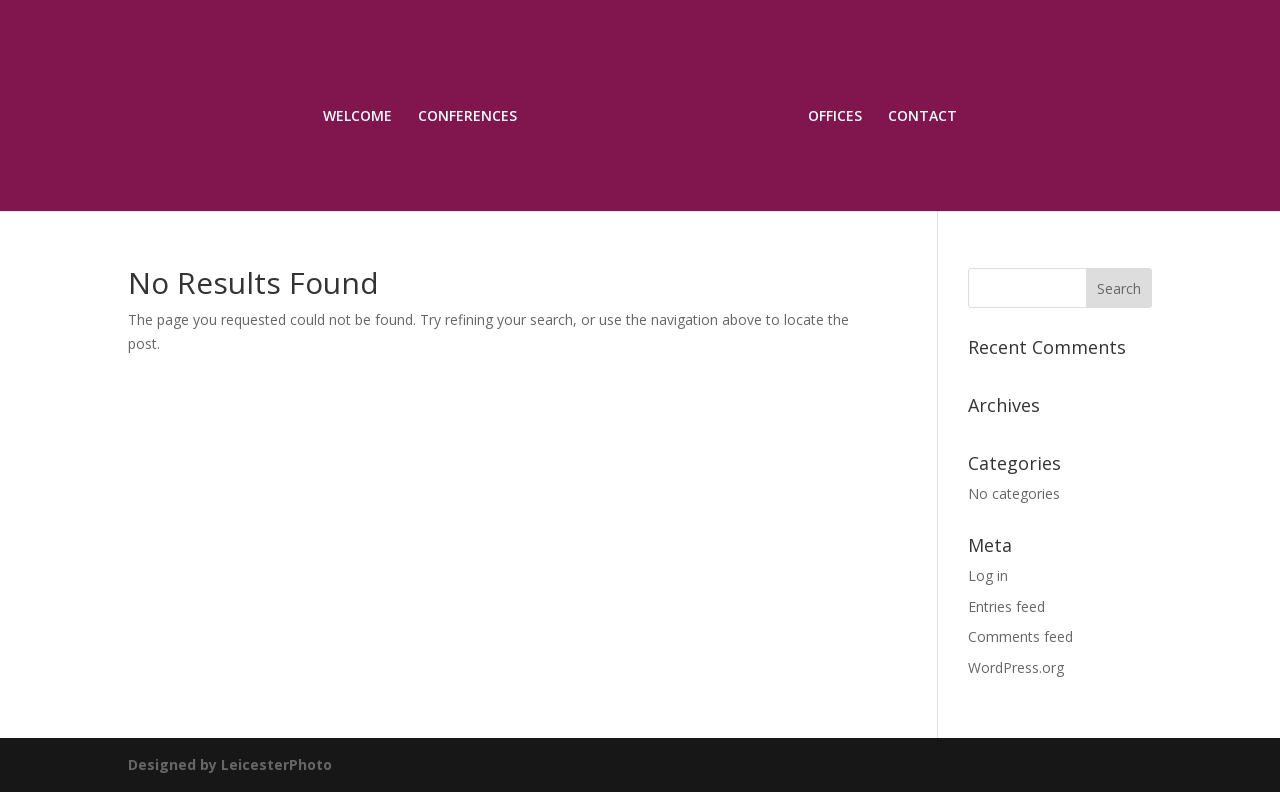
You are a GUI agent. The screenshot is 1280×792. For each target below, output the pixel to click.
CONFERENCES (467, 117)
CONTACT (922, 117)
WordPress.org (1016, 667)
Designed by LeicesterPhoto (230, 764)
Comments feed (1020, 636)
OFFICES (835, 117)
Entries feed (1006, 606)
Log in (988, 575)
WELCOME (357, 117)
